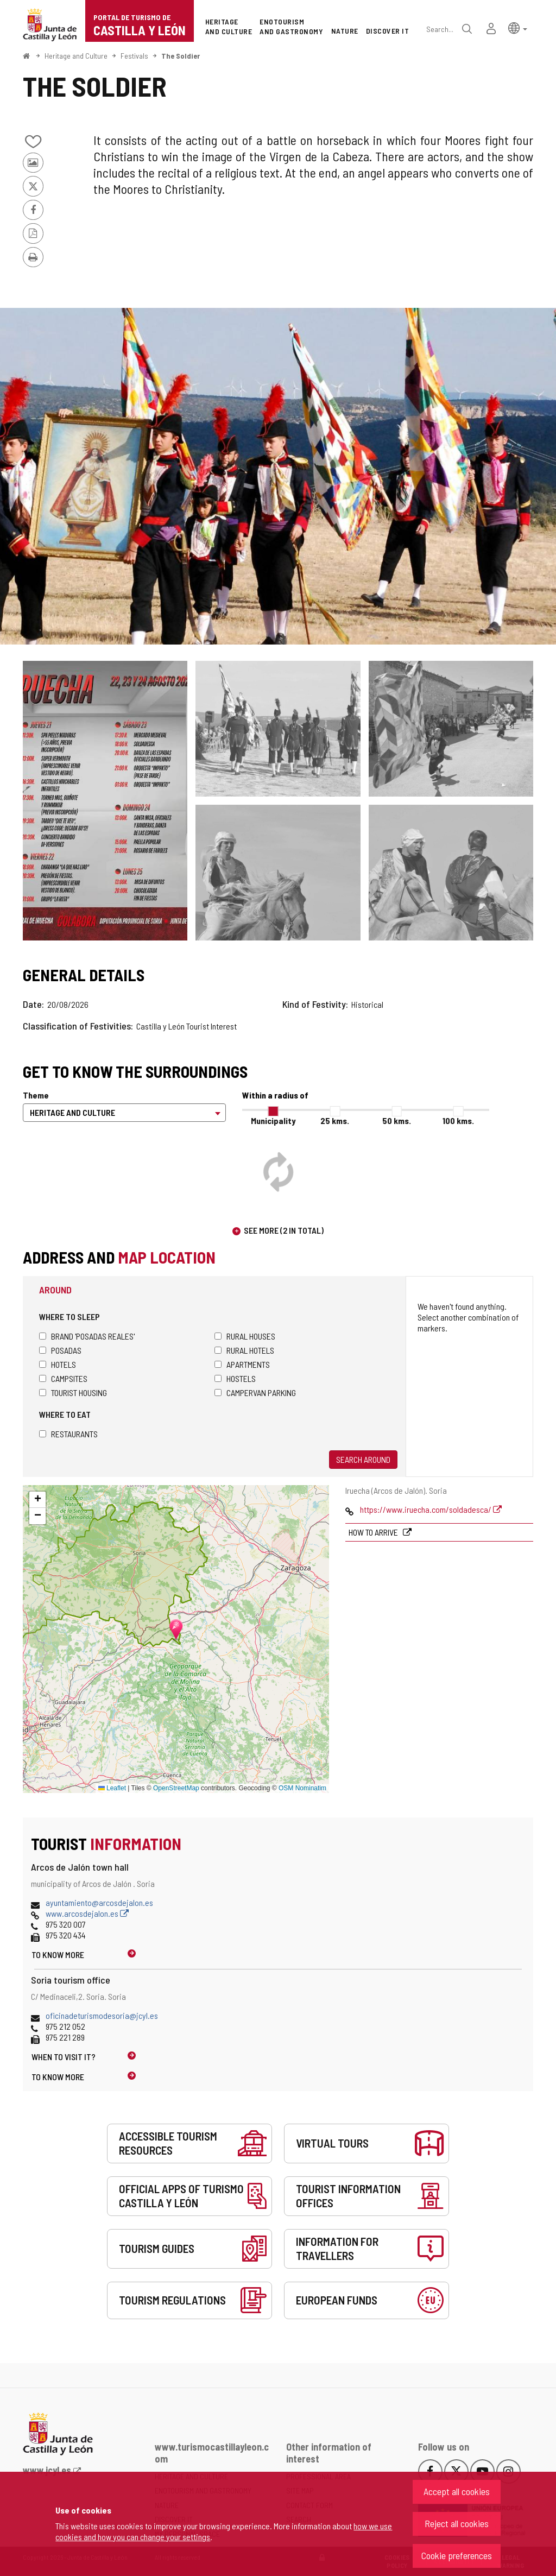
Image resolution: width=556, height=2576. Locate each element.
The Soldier (180, 55)
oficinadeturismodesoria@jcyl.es (102, 2015)
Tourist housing (73, 1392)
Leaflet (112, 1788)
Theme (36, 1095)
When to (63, 2056)
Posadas (60, 1350)
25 (334, 1120)
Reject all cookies (457, 2523)
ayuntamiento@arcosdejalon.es (99, 1902)
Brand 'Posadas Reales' (87, 1336)
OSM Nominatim (302, 1788)
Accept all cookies (457, 2491)
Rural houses (244, 1336)
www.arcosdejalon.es (87, 1913)
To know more (57, 1954)
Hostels (235, 1378)
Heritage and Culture (76, 55)
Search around (363, 1459)
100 (458, 1120)
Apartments (242, 1364)
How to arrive (374, 1532)
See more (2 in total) (284, 1230)
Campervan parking (255, 1392)
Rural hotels (244, 1350)
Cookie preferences (456, 2555)
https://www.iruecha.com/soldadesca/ (431, 1509)
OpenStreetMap (176, 1788)
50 (396, 1120)
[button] (517, 27)
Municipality (273, 1120)
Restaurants (68, 1434)
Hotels (57, 1364)
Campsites (63, 1378)
